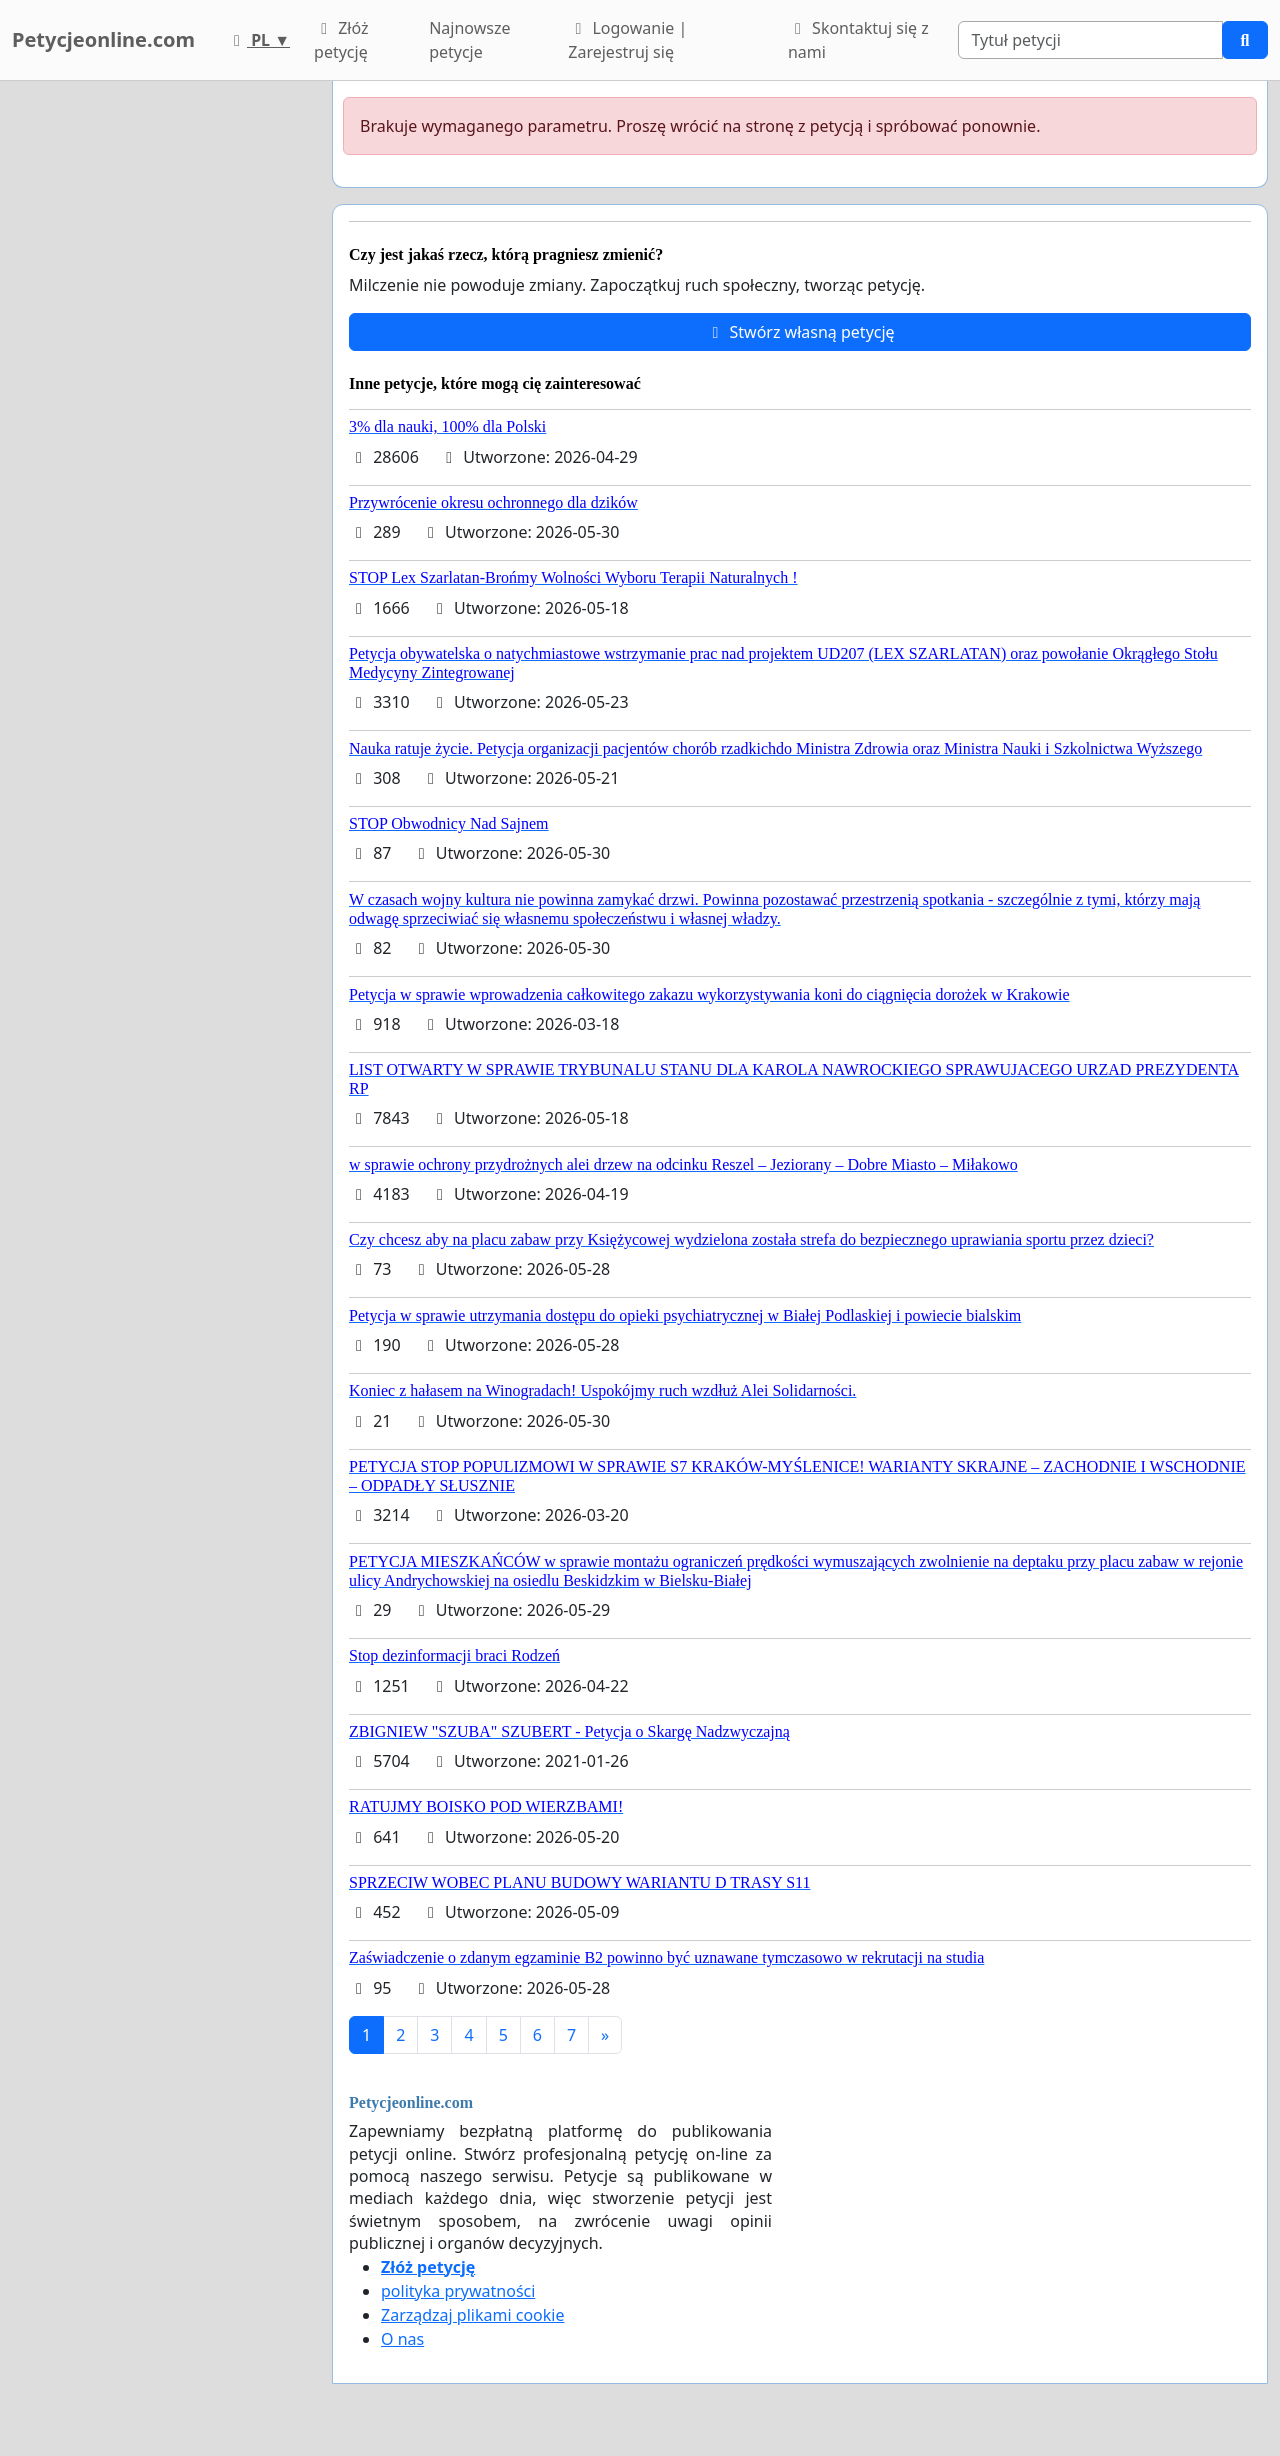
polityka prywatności (458, 2291)
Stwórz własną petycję (799, 332)
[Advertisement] (160, 381)
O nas (402, 2339)
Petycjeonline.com (103, 39)
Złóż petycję (341, 40)
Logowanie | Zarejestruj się (627, 40)
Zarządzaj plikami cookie (472, 2315)
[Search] (1090, 40)
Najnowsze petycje (469, 40)
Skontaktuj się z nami (858, 40)
